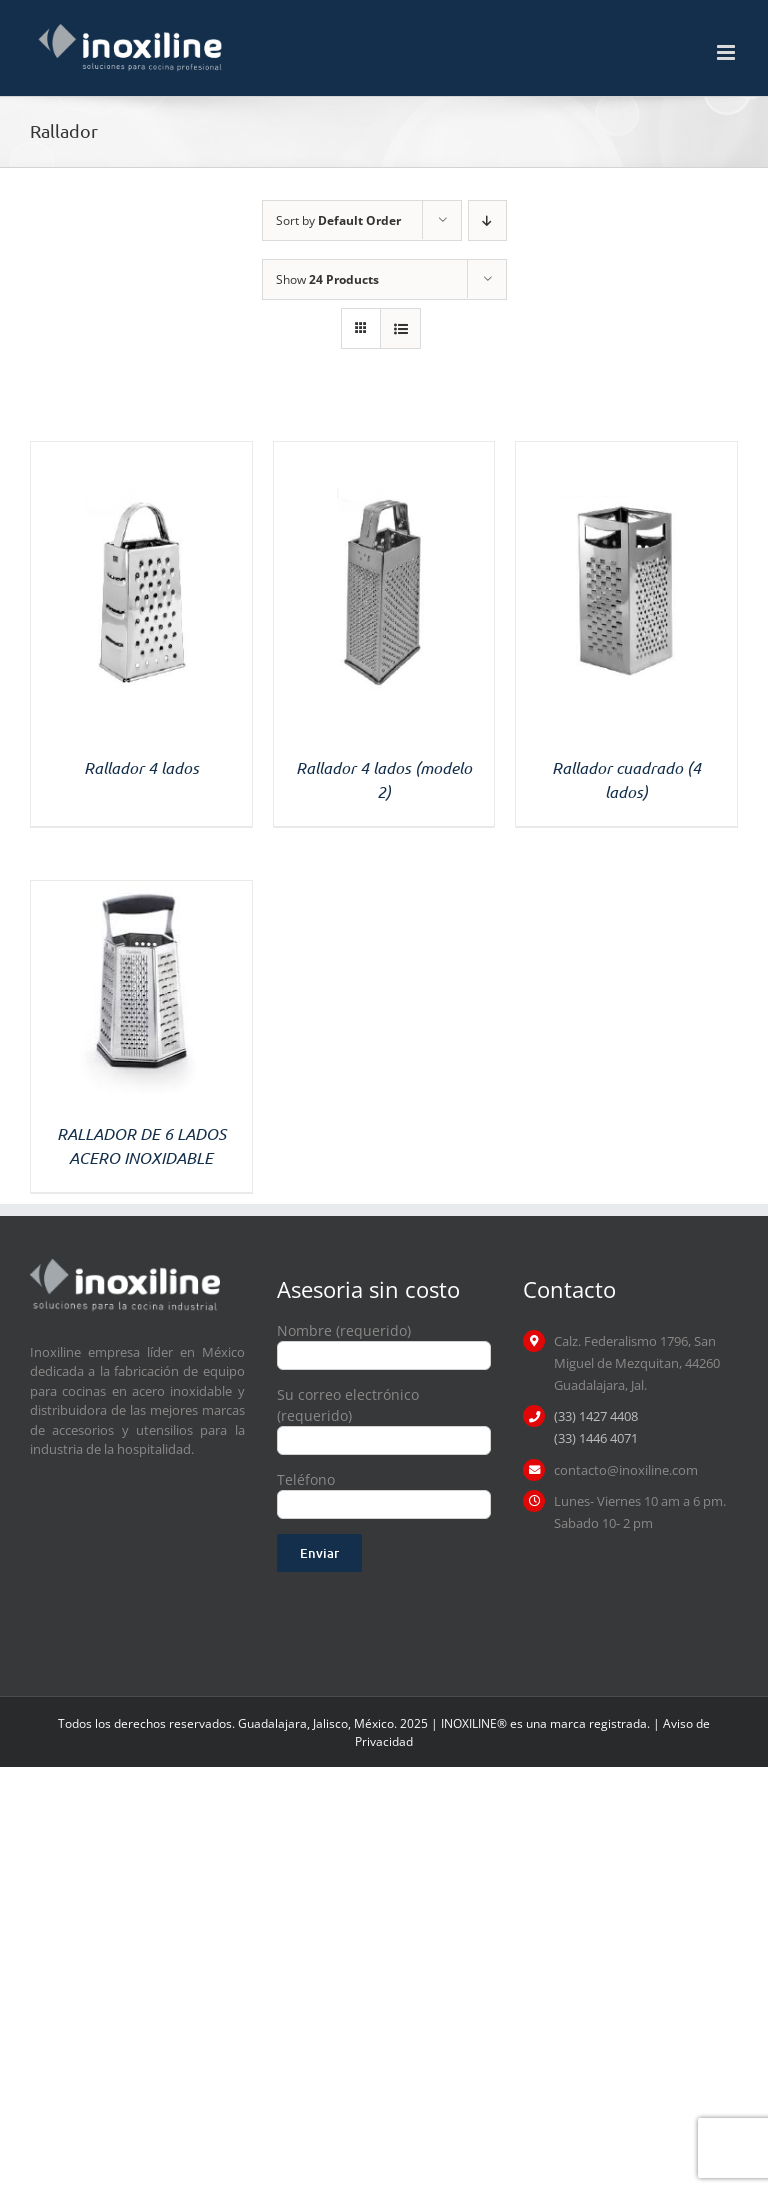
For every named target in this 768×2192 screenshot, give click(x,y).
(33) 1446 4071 (596, 1438)
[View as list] (400, 328)
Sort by (338, 220)
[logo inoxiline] (125, 1265)
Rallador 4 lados (141, 767)
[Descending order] (487, 220)
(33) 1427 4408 (596, 1416)
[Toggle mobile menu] (727, 52)
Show (327, 279)
